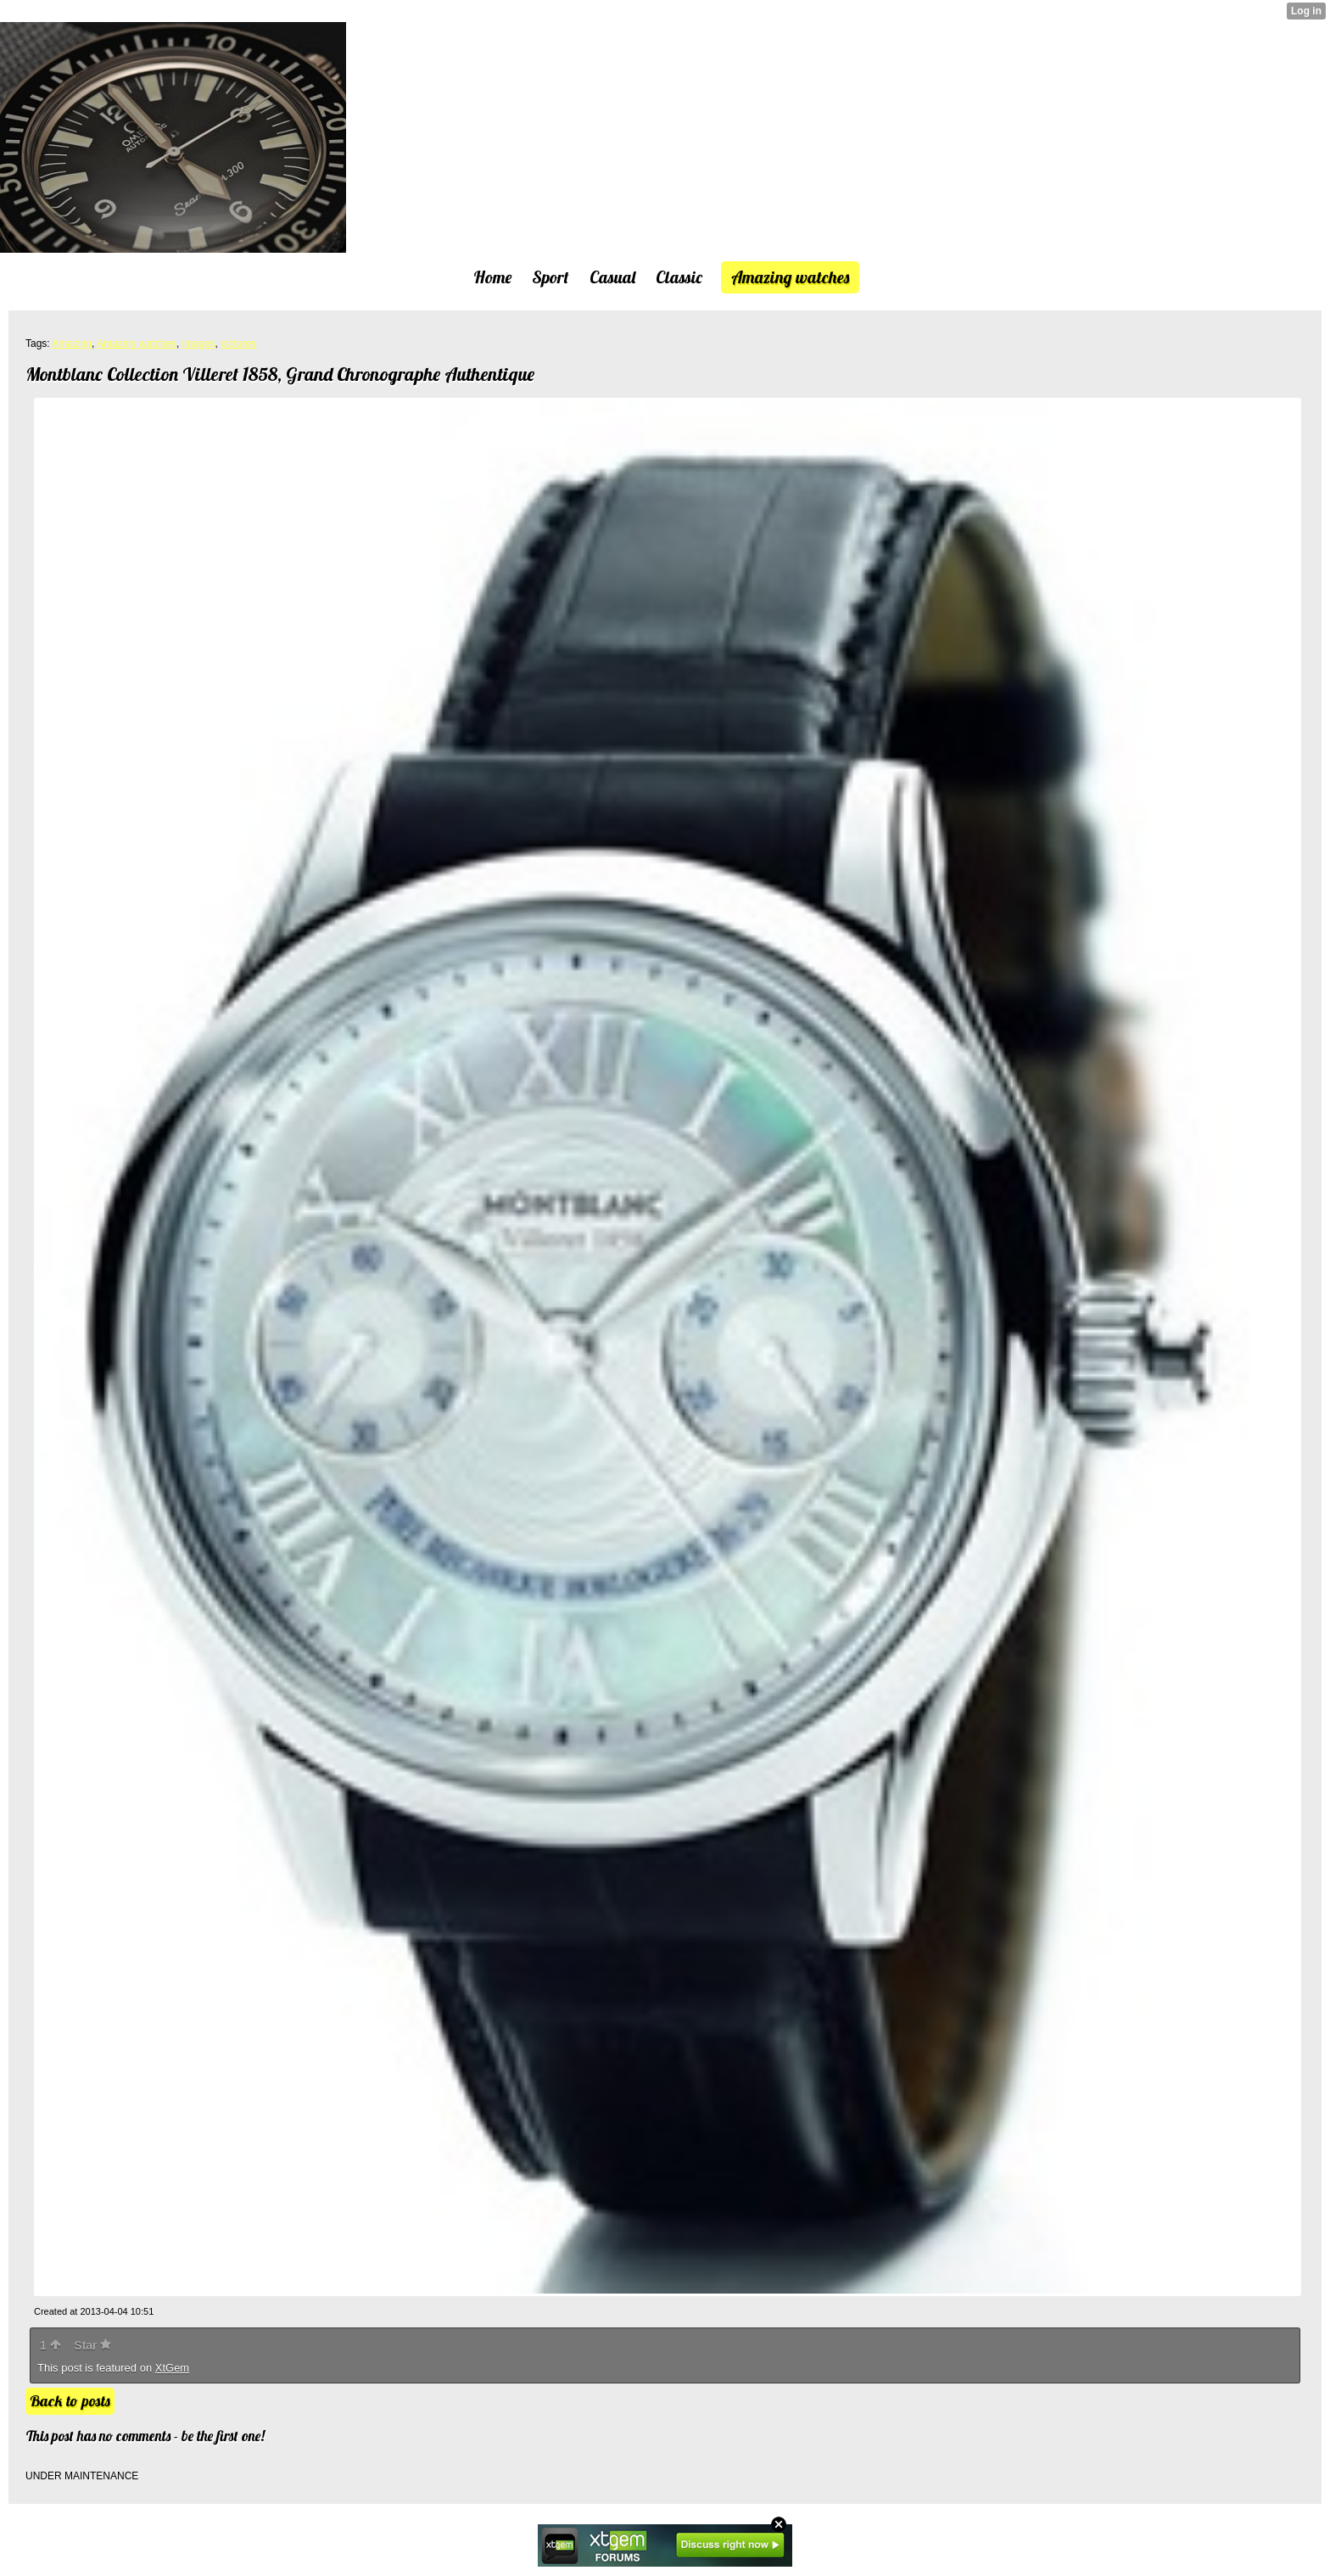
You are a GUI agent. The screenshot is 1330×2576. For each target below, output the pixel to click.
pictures (238, 343)
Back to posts (70, 2401)
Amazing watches (136, 343)
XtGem (172, 2367)
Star (92, 2345)
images (198, 343)
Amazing (72, 343)
